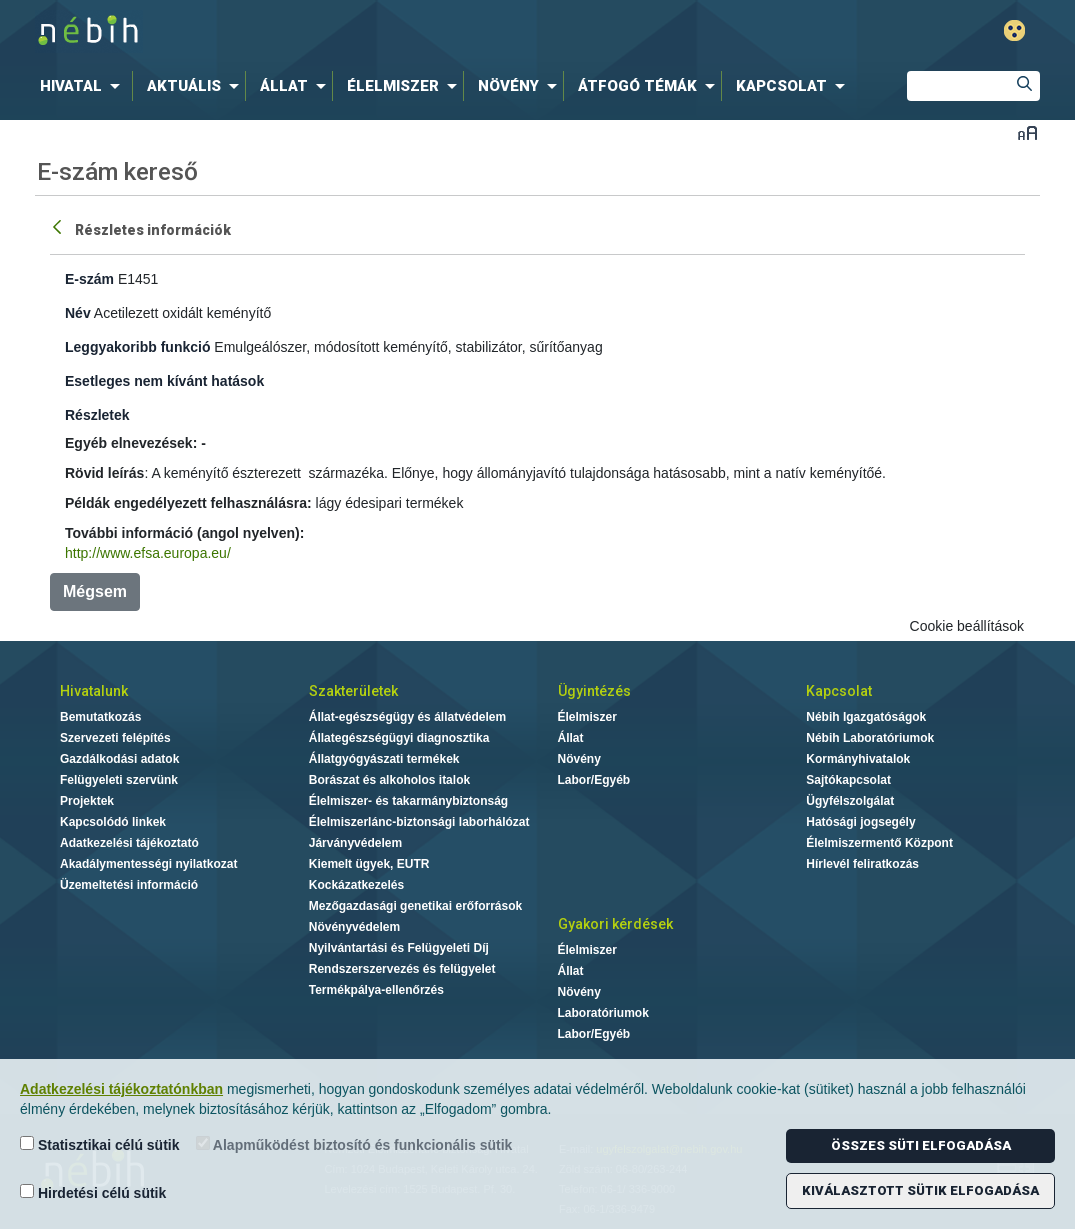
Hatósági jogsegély (860, 822)
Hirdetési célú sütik (93, 1192)
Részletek (97, 415)
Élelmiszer (587, 717)
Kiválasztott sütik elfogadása (920, 1190)
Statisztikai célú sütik (100, 1144)
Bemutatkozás (100, 717)
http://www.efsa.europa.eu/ (148, 553)
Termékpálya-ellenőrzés (376, 990)
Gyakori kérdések (615, 924)
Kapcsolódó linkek (113, 822)
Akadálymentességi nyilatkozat (148, 864)
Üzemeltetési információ (129, 885)
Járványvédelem (355, 843)
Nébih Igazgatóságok (866, 717)
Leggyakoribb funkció (137, 347)
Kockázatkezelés (356, 885)
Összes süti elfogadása (921, 1145)
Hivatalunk (94, 691)
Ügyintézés (594, 691)
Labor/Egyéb (594, 780)
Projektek (87, 801)
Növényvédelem (354, 927)
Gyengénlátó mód (1014, 30)
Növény (579, 759)
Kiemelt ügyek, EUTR (369, 864)
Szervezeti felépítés (115, 738)
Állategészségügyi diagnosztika (399, 738)
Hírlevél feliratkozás (862, 864)
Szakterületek (353, 691)
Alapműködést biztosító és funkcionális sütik (354, 1144)
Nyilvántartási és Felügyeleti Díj (399, 948)
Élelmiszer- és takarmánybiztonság (408, 801)
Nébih (324, 31)
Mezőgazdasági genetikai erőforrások (415, 906)
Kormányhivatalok (858, 759)
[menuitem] (84, 86)
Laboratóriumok (603, 1013)
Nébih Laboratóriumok (870, 738)
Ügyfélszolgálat (850, 801)
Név (78, 313)
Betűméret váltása (1027, 132)
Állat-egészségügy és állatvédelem (407, 717)
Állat (571, 738)
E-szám (89, 279)
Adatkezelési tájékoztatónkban (121, 1089)
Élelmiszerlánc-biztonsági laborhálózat (419, 822)
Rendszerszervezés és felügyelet (402, 969)
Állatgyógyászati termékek (384, 759)
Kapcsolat (839, 691)
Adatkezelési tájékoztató (129, 843)
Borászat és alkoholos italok (389, 780)
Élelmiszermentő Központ (879, 843)
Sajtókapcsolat (848, 780)
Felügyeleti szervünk (119, 780)
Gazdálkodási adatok (119, 759)
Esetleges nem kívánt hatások (164, 381)
